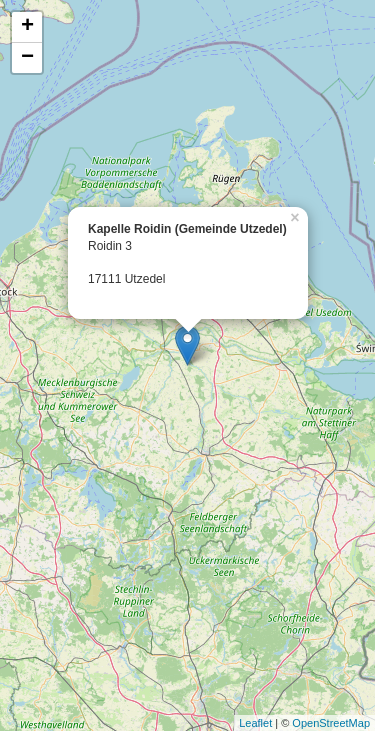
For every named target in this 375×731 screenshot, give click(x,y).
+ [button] (27, 27)
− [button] (27, 58)
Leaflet (255, 723)
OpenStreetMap (331, 723)
